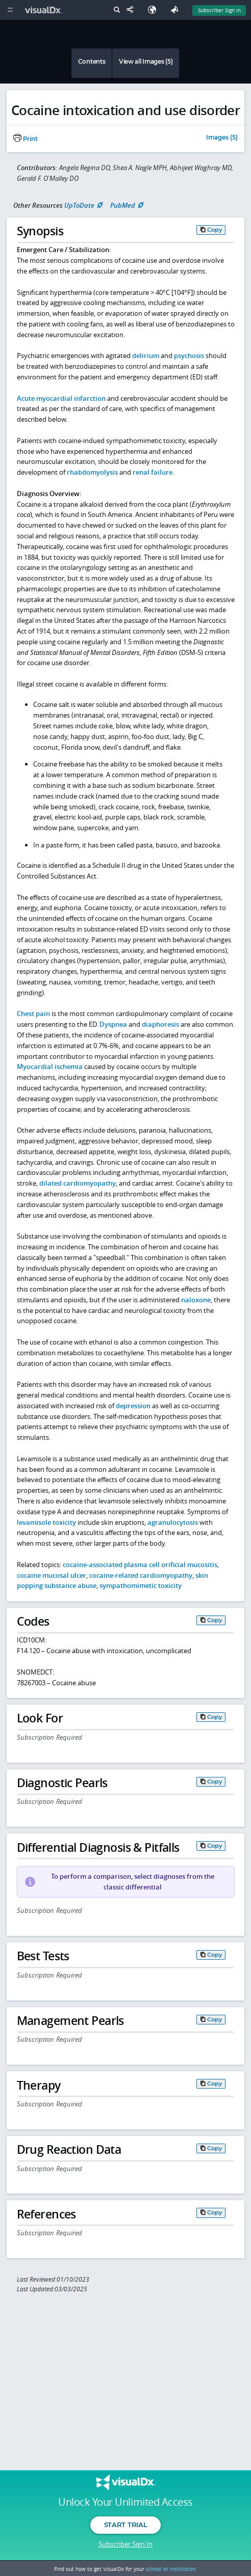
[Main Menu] (10, 10)
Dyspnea (113, 1024)
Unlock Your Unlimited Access (125, 2502)
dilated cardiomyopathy (77, 1183)
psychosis (189, 355)
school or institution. (171, 2568)
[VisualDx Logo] (45, 10)
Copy (214, 229)
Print (25, 139)
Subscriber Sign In (125, 2543)
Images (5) (222, 138)
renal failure (152, 472)
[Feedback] (176, 10)
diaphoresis (160, 1024)
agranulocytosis (172, 1522)
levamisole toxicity (46, 1522)
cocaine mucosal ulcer (51, 1575)
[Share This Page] (132, 10)
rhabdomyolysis (92, 472)
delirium (145, 355)
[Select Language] (154, 10)
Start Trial (125, 2524)
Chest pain (33, 1013)
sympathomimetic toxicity (140, 1585)
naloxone (196, 1299)
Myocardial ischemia (50, 1066)
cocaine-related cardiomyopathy (140, 1575)
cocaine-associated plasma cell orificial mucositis (140, 1564)
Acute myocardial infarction (61, 398)
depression (133, 1405)
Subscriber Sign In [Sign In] (219, 10)
